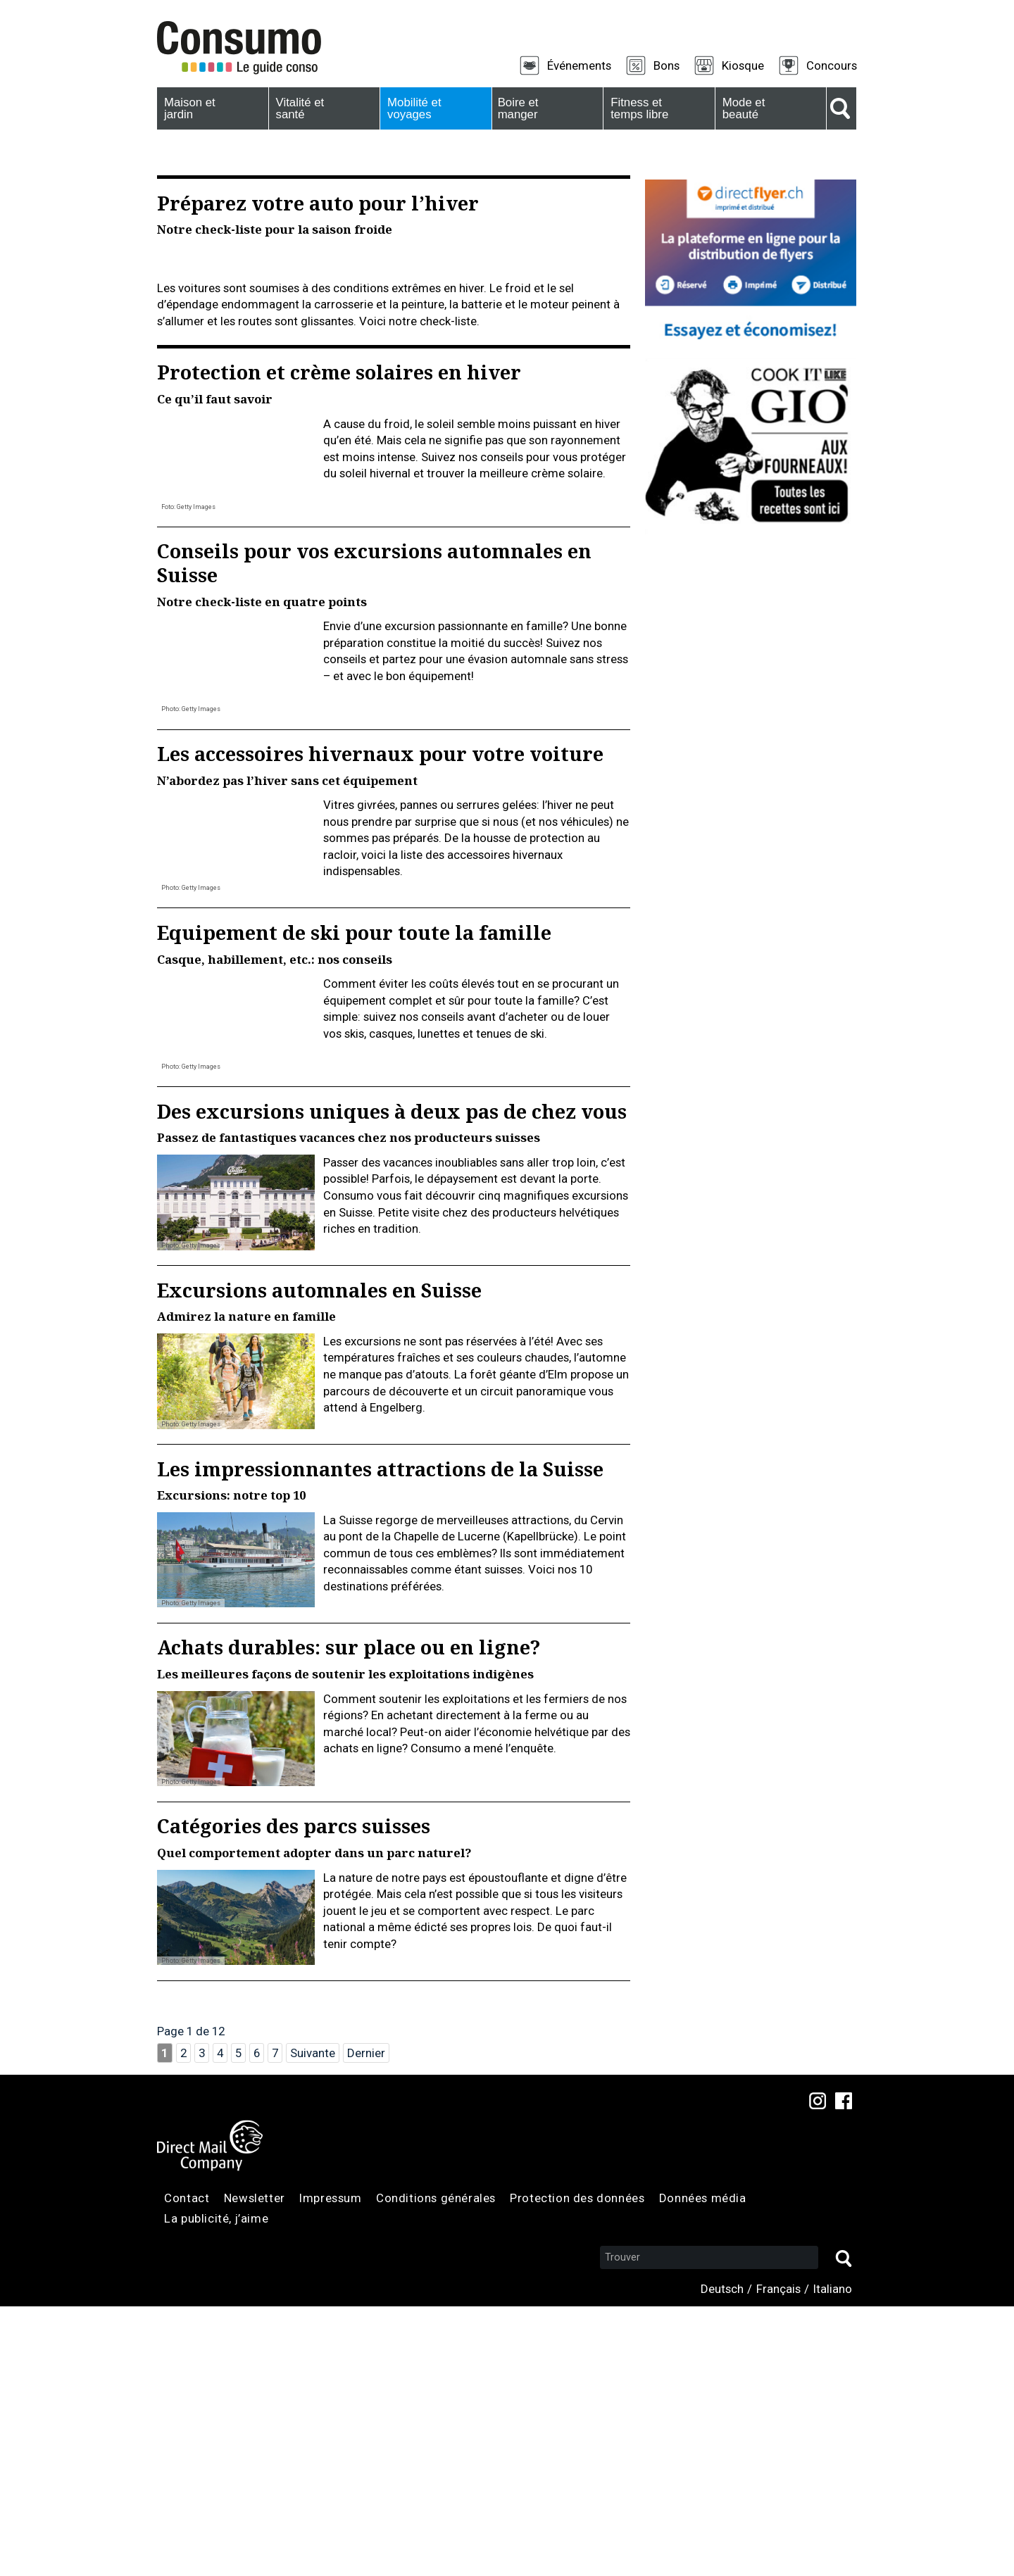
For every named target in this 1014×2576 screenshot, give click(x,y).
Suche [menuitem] (841, 108)
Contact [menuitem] (186, 2468)
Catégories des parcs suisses (293, 2096)
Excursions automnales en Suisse (319, 1560)
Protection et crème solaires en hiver (339, 642)
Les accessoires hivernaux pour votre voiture (380, 1023)
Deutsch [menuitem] (722, 2558)
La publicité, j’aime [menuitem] (216, 2489)
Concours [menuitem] (831, 65)
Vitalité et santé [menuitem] (298, 108)
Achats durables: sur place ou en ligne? (348, 1917)
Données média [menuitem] (702, 2468)
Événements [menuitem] (579, 65)
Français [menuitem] (778, 2558)
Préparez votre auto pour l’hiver (318, 203)
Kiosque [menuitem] (743, 65)
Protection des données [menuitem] (577, 2468)
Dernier (366, 2323)
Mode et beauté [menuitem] (741, 108)
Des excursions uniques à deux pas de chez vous (392, 1381)
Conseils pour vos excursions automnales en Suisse (374, 833)
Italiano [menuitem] (832, 2558)
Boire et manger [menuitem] (516, 108)
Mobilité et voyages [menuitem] (412, 108)
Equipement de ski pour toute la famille (354, 1202)
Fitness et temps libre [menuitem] (637, 108)
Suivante (312, 2323)
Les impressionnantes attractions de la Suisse (380, 1739)
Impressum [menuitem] (330, 2468)
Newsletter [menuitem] (254, 2468)
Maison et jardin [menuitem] (187, 108)
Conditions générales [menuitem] (436, 2468)
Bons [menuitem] (666, 65)
